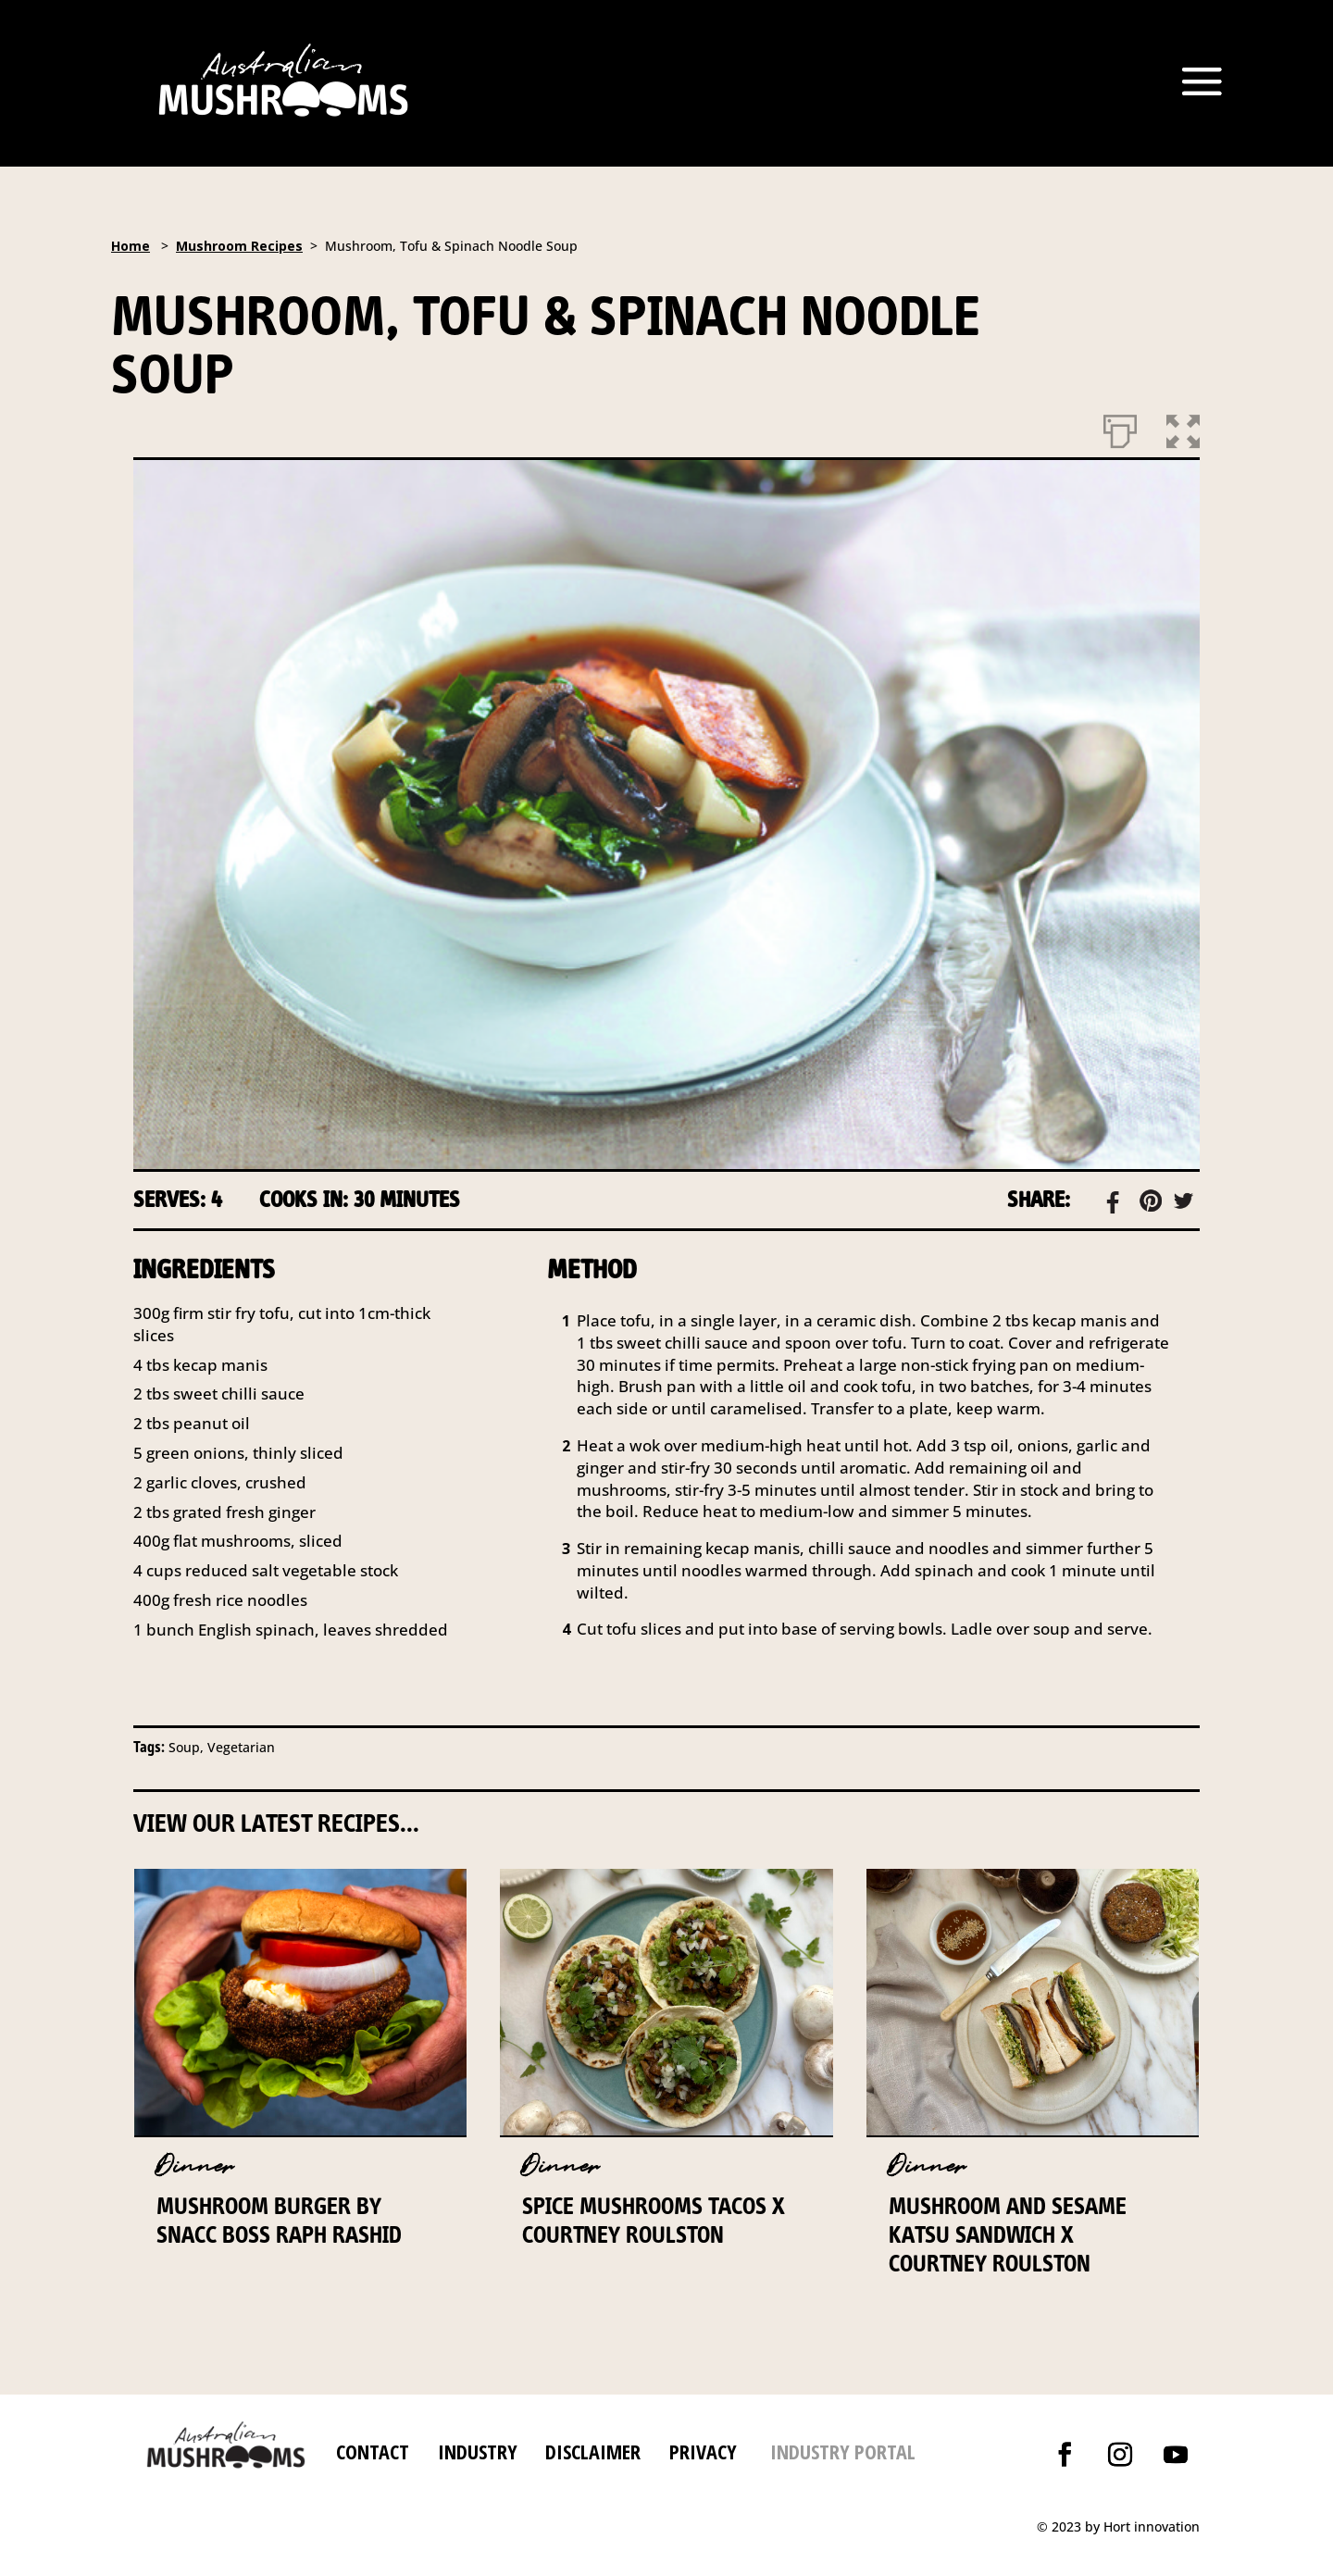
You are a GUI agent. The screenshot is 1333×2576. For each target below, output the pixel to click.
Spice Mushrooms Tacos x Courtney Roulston (653, 2220)
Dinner (194, 2166)
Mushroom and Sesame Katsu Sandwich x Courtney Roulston (1008, 2234)
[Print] (1120, 427)
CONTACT (372, 2451)
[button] (1183, 427)
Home (130, 246)
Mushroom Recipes (239, 246)
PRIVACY (703, 2451)
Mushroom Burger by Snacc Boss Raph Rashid (279, 2220)
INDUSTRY (477, 2451)
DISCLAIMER (590, 2451)
